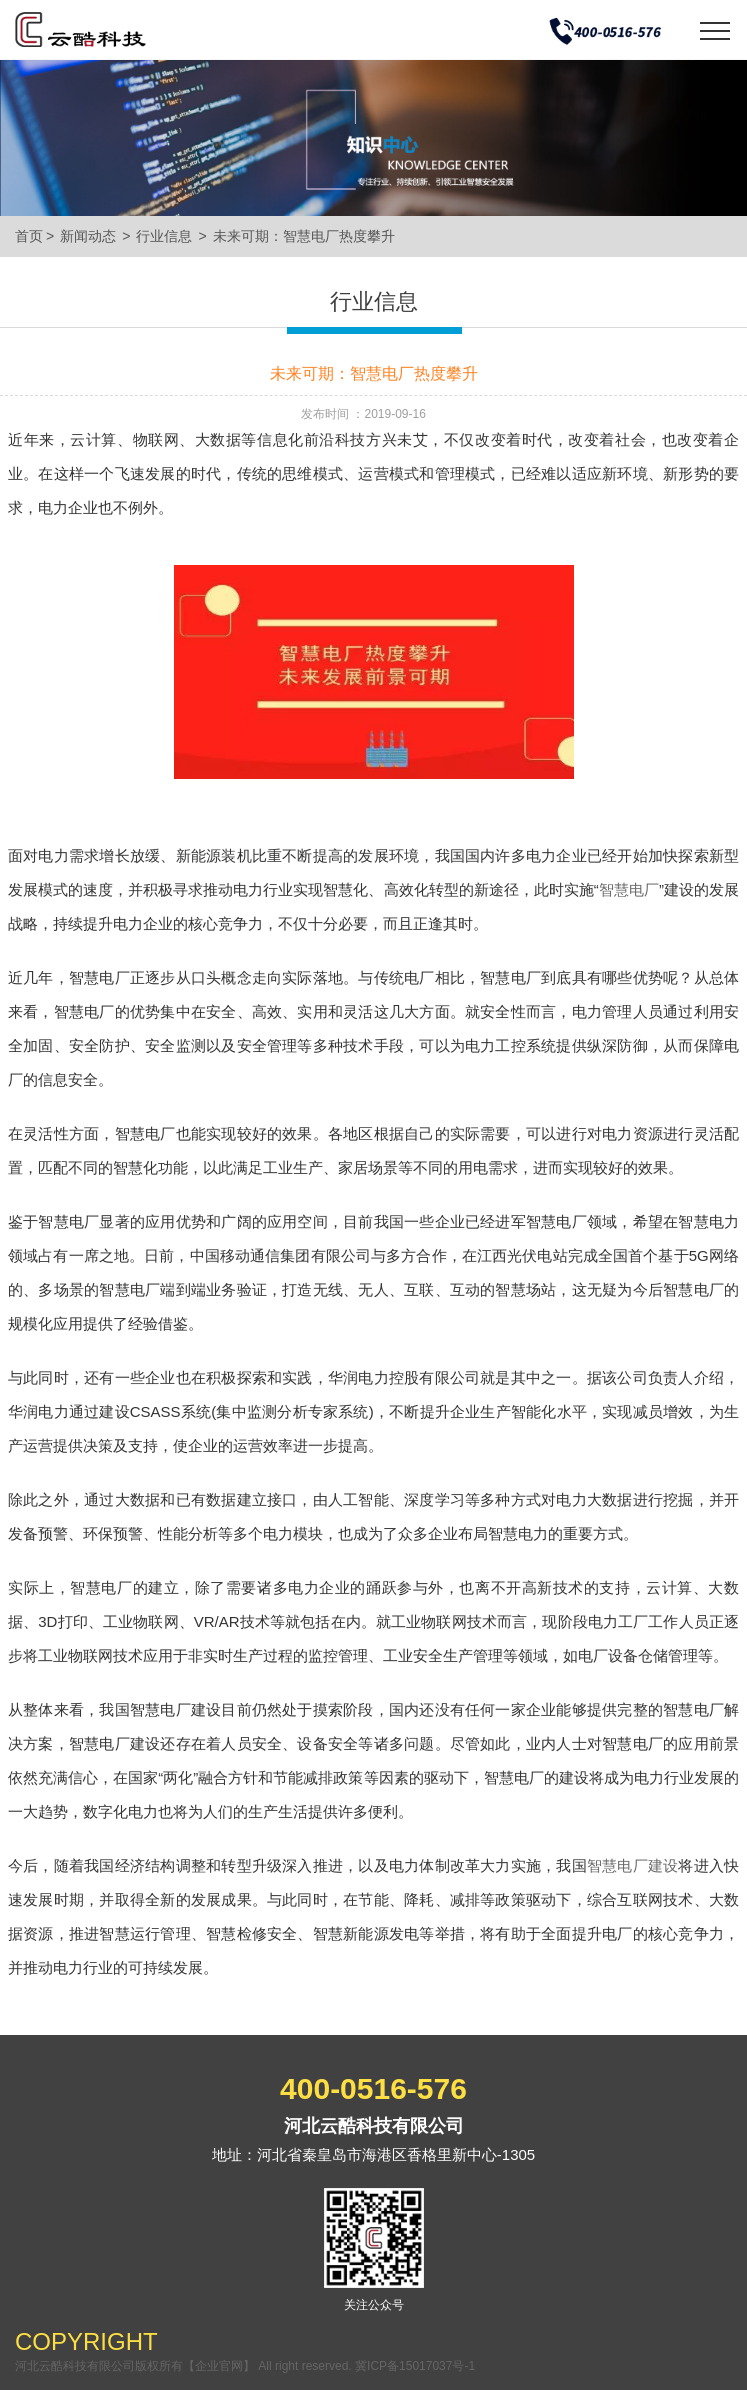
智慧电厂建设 (632, 1865)
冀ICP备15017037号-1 (415, 2366)
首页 (29, 236)
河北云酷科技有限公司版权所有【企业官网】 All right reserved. (185, 2366)
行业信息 (164, 236)
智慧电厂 (629, 889)
